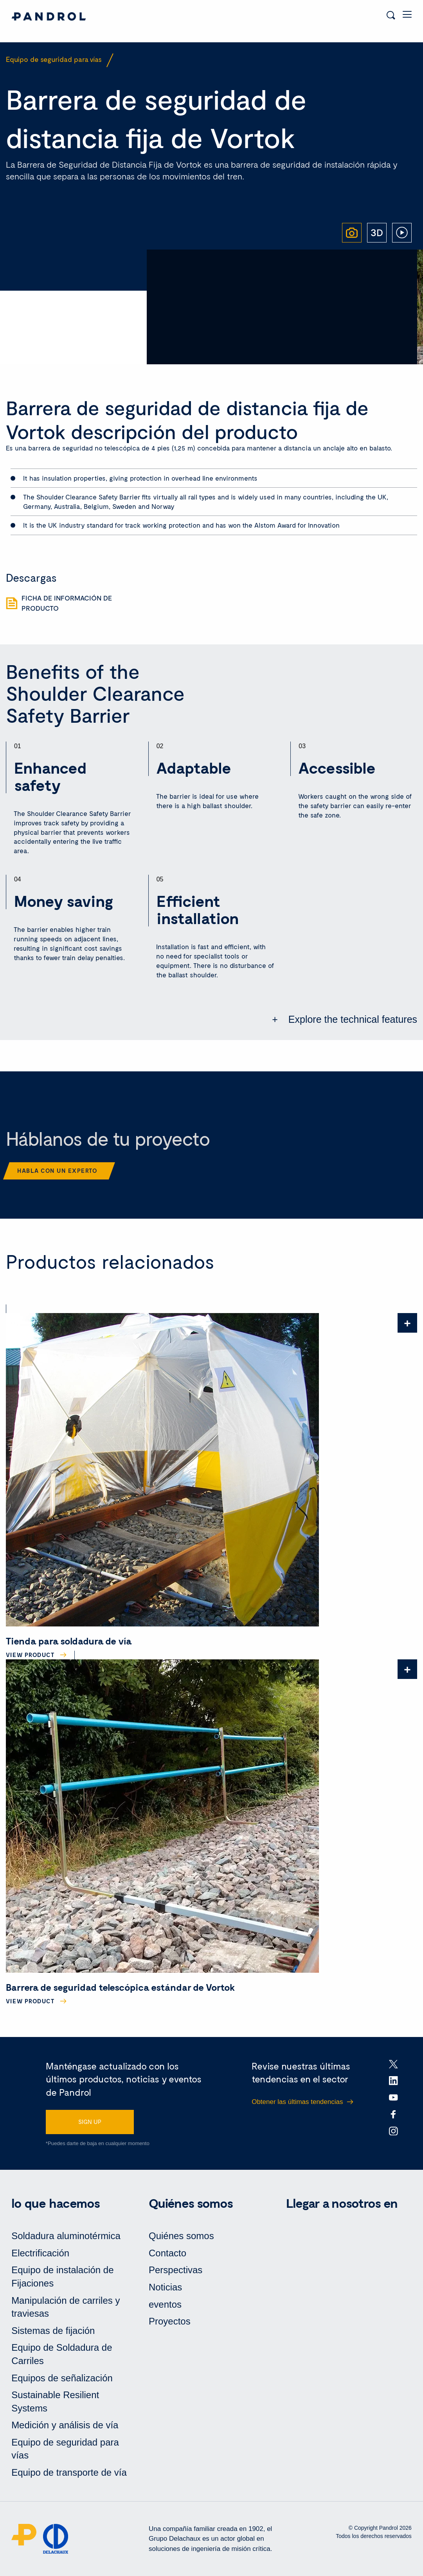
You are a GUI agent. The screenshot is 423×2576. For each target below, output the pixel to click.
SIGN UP (89, 2121)
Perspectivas (175, 2270)
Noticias (165, 2287)
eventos (165, 2304)
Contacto (167, 2253)
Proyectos (170, 2321)
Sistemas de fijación (53, 2330)
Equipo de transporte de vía (69, 2472)
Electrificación (40, 2253)
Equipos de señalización (62, 2378)
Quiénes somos (181, 2235)
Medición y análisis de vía (64, 2425)
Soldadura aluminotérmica (66, 2235)
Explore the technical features (351, 1019)
